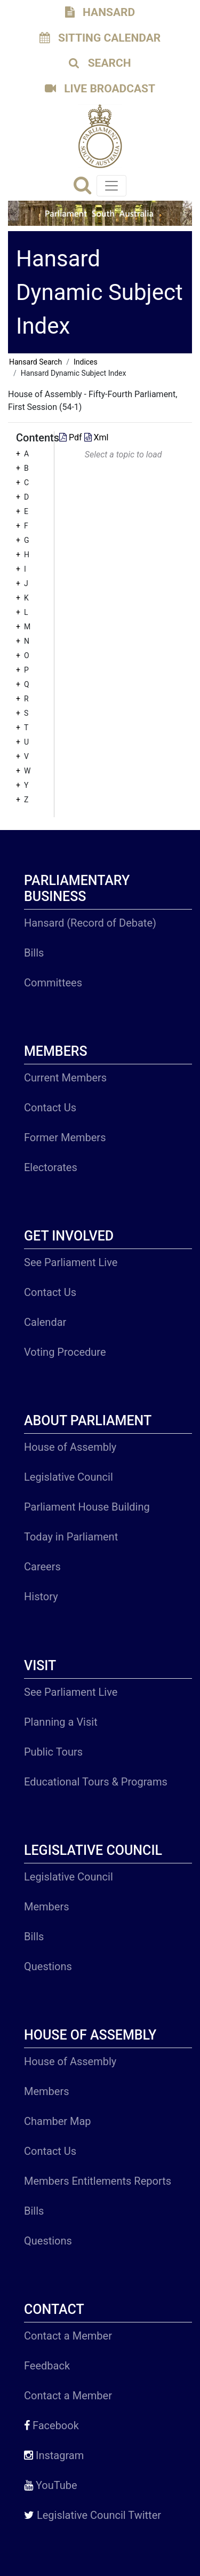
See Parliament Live (70, 1262)
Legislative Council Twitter (92, 2515)
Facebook (51, 2425)
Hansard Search (35, 362)
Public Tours (53, 1751)
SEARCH (100, 63)
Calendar (45, 1322)
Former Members (65, 1137)
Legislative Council (68, 1477)
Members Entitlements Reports (97, 2181)
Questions (48, 1966)
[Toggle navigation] (111, 185)
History (41, 1596)
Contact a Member (68, 2335)
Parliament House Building (87, 1506)
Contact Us (50, 1107)
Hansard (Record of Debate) (90, 922)
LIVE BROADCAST (100, 88)
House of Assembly (70, 1447)
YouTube (50, 2485)
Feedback (47, 2365)
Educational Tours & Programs (95, 1781)
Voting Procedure (65, 1352)
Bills (34, 952)
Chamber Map (57, 2121)
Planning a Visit (61, 1722)
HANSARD (100, 12)
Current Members (65, 1077)
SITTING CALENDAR (100, 37)
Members (46, 1906)
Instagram (54, 2455)
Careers (42, 1566)
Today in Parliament (71, 1536)
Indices (86, 362)
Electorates (50, 1167)
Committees (53, 982)
